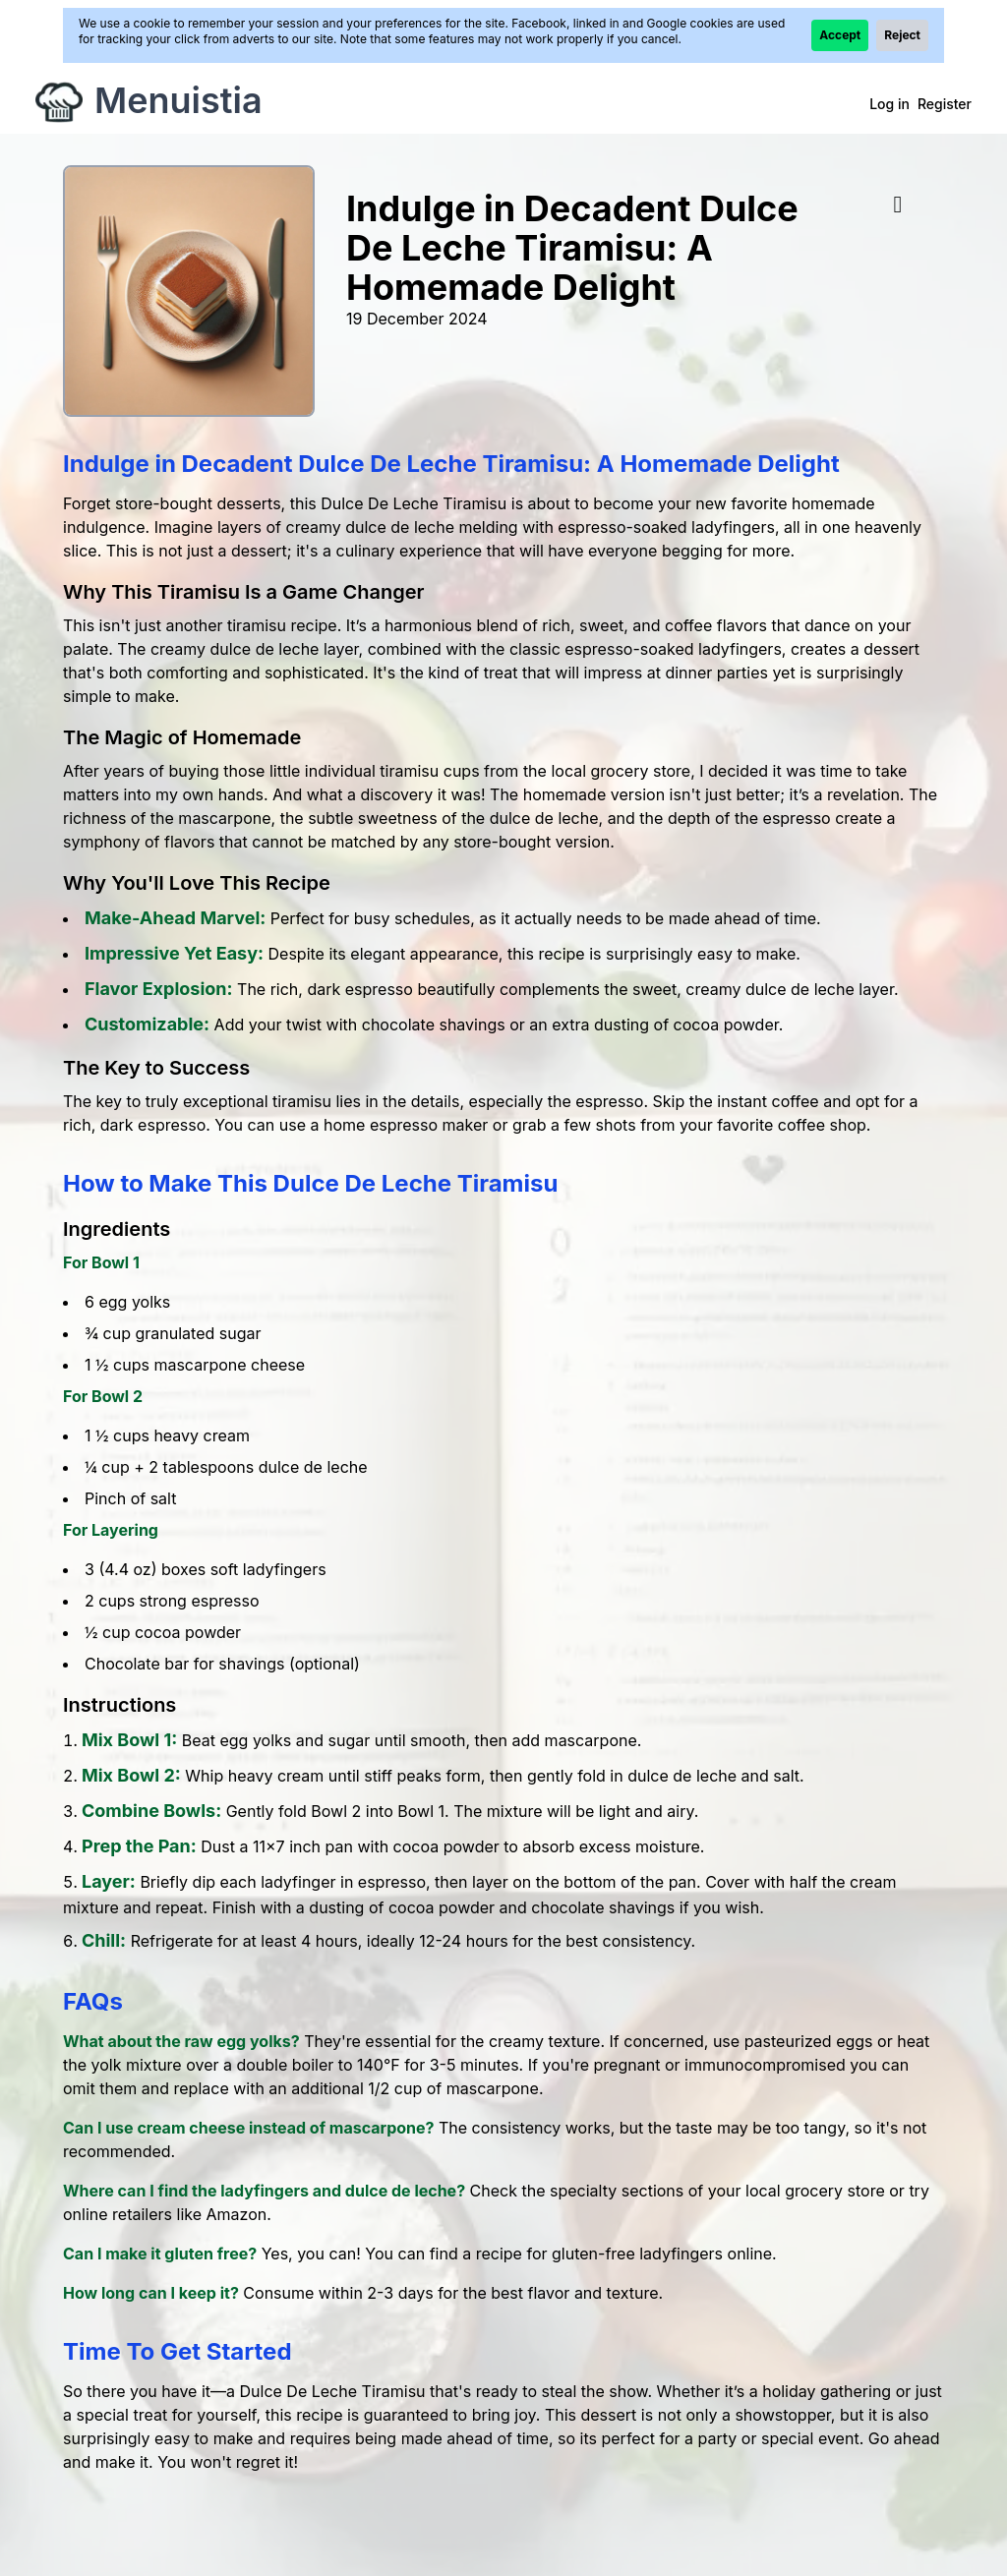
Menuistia (178, 100)
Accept (839, 35)
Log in (889, 103)
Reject (902, 35)
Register (945, 103)
